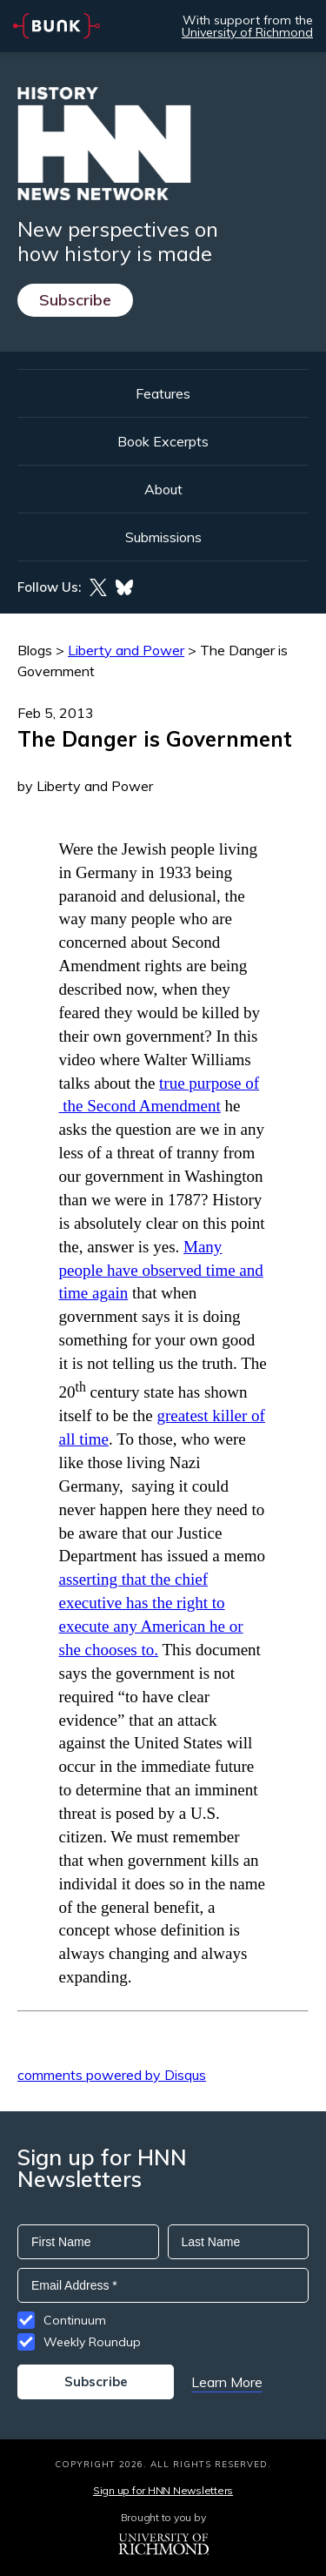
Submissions (163, 537)
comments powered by (111, 2074)
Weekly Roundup (92, 2342)
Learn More (227, 2382)
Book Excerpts (163, 441)
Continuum (74, 2320)
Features (163, 393)
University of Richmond (247, 32)
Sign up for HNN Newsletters (163, 2490)
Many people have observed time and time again (161, 1270)
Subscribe (75, 300)
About (163, 489)
